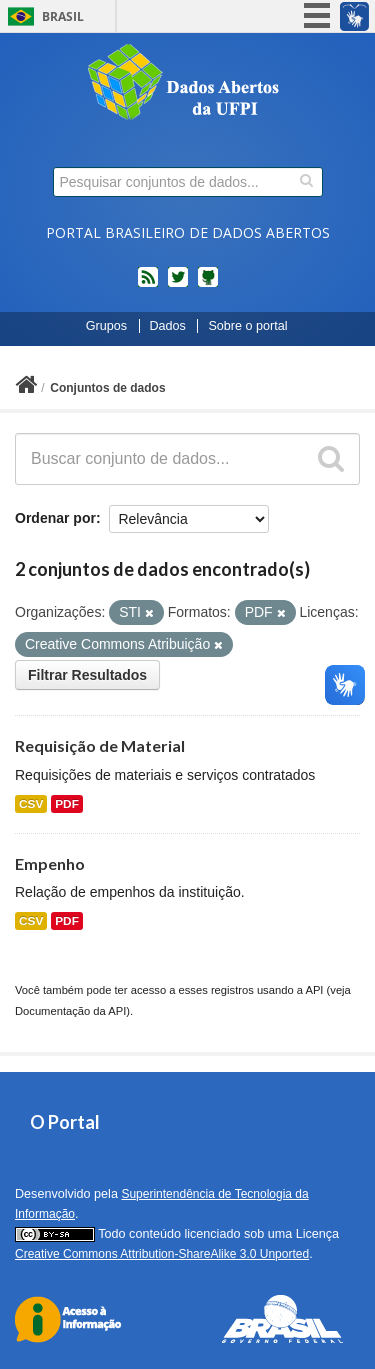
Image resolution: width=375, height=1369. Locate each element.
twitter (178, 285)
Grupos (106, 326)
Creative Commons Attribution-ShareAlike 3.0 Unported (162, 1254)
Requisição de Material (100, 745)
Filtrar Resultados (87, 675)
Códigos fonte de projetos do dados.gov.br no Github (208, 285)
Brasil (63, 16)
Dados (168, 326)
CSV (31, 804)
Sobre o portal (247, 326)
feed (148, 285)
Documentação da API (70, 1011)
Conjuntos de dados (107, 388)
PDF (67, 804)
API (314, 990)
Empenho (50, 863)
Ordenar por (55, 518)
